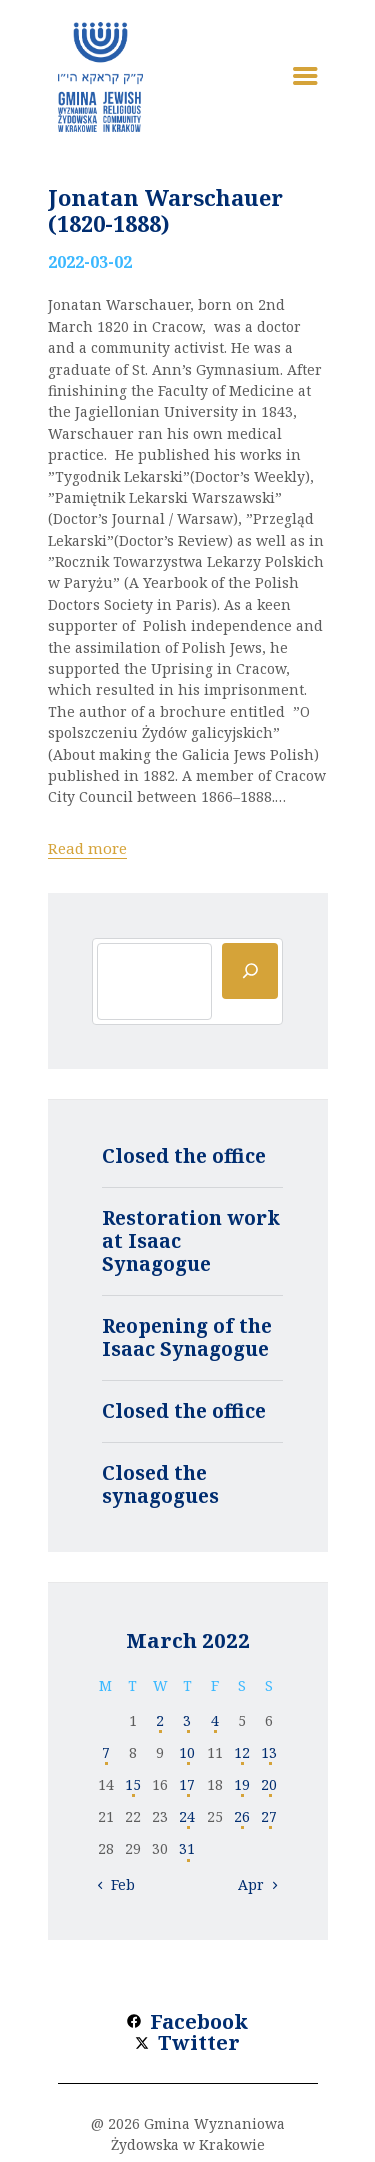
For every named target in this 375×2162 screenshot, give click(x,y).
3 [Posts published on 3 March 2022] (187, 1720)
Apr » (256, 1884)
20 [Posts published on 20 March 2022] (269, 1784)
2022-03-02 (90, 262)
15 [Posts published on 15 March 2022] (133, 1784)
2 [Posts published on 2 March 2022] (160, 1720)
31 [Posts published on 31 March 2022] (187, 1848)
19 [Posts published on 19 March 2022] (242, 1784)
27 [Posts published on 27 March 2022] (269, 1816)
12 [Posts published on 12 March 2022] (242, 1752)
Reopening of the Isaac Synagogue (187, 1337)
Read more (87, 848)
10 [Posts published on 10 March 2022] (187, 1752)
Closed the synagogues (160, 1484)
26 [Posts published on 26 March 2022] (242, 1816)
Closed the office (184, 1156)
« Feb (117, 1884)
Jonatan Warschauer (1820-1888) (165, 210)
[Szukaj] (250, 971)
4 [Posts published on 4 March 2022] (215, 1720)
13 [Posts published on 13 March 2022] (269, 1752)
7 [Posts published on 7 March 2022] (106, 1752)
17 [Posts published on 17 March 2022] (187, 1784)
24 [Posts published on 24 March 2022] (187, 1816)
